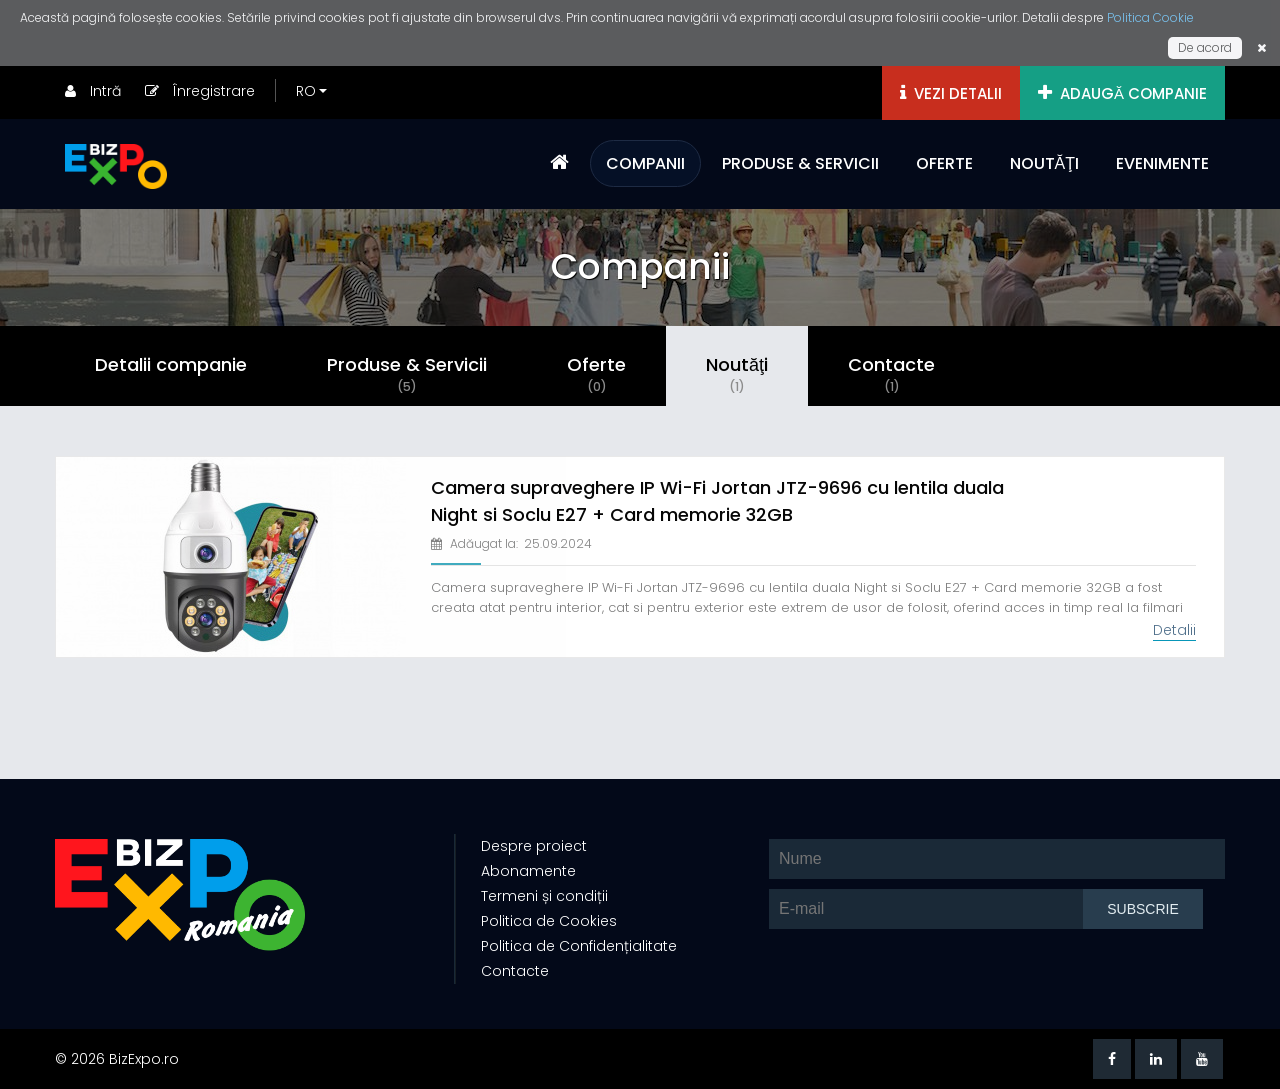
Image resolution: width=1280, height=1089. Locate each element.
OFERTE (944, 163)
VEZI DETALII (951, 93)
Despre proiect (534, 846)
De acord (1205, 47)
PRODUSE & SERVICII (800, 163)
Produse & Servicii (407, 374)
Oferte (596, 374)
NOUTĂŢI (1044, 163)
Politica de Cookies (549, 921)
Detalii (1174, 630)
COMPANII (645, 163)
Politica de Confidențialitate (579, 946)
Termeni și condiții (544, 896)
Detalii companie (171, 364)
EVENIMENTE (1162, 163)
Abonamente (528, 871)
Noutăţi (737, 374)
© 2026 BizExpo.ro (117, 1059)
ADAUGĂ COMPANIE (1122, 93)
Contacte (891, 374)
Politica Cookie (1150, 17)
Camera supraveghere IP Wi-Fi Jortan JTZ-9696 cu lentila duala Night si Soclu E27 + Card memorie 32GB (717, 501)
